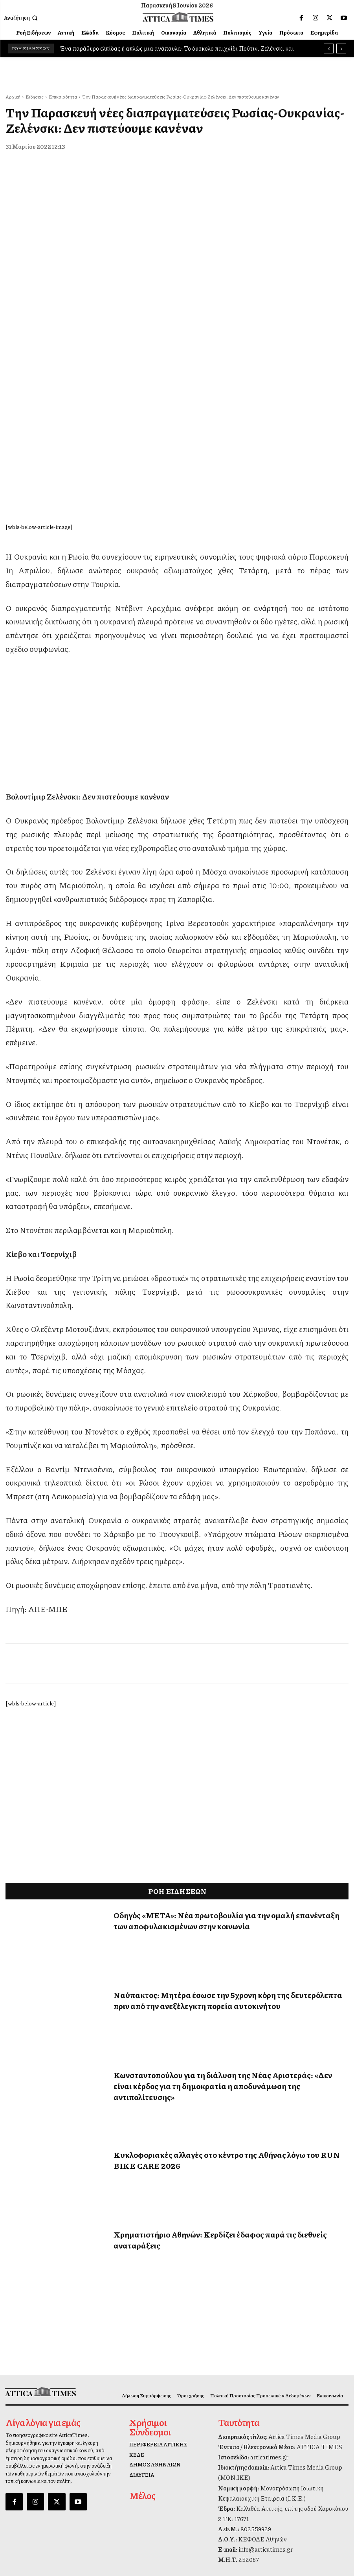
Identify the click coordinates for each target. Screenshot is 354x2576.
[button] (21, 18)
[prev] (329, 48)
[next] (341, 48)
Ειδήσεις (35, 96)
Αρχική (13, 96)
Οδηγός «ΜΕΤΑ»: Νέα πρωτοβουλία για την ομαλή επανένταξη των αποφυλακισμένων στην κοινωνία (226, 1771)
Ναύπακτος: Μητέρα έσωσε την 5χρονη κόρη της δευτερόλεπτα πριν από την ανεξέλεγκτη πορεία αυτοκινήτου (228, 1851)
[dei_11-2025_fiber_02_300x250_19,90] (177, 619)
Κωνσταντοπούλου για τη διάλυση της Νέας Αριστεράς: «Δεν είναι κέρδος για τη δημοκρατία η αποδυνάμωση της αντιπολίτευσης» (223, 1935)
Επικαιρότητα (63, 96)
